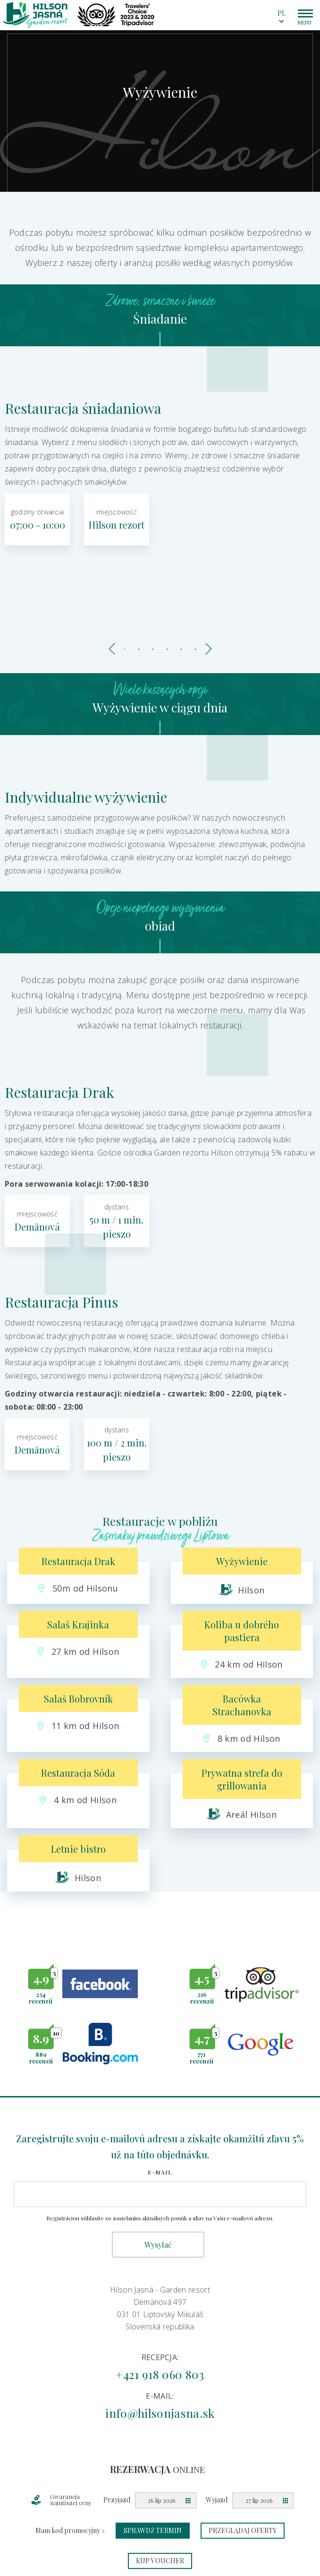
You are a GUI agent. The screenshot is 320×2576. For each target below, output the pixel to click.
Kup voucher (160, 2560)
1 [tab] (124, 649)
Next (207, 647)
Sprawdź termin (153, 2530)
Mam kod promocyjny (70, 2530)
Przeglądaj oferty (243, 2530)
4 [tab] (167, 649)
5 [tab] (181, 649)
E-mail (160, 2172)
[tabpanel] (160, 109)
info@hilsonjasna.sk (159, 2413)
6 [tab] (195, 649)
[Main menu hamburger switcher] (305, 13)
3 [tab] (153, 649)
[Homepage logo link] (35, 15)
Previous (113, 647)
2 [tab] (138, 649)
